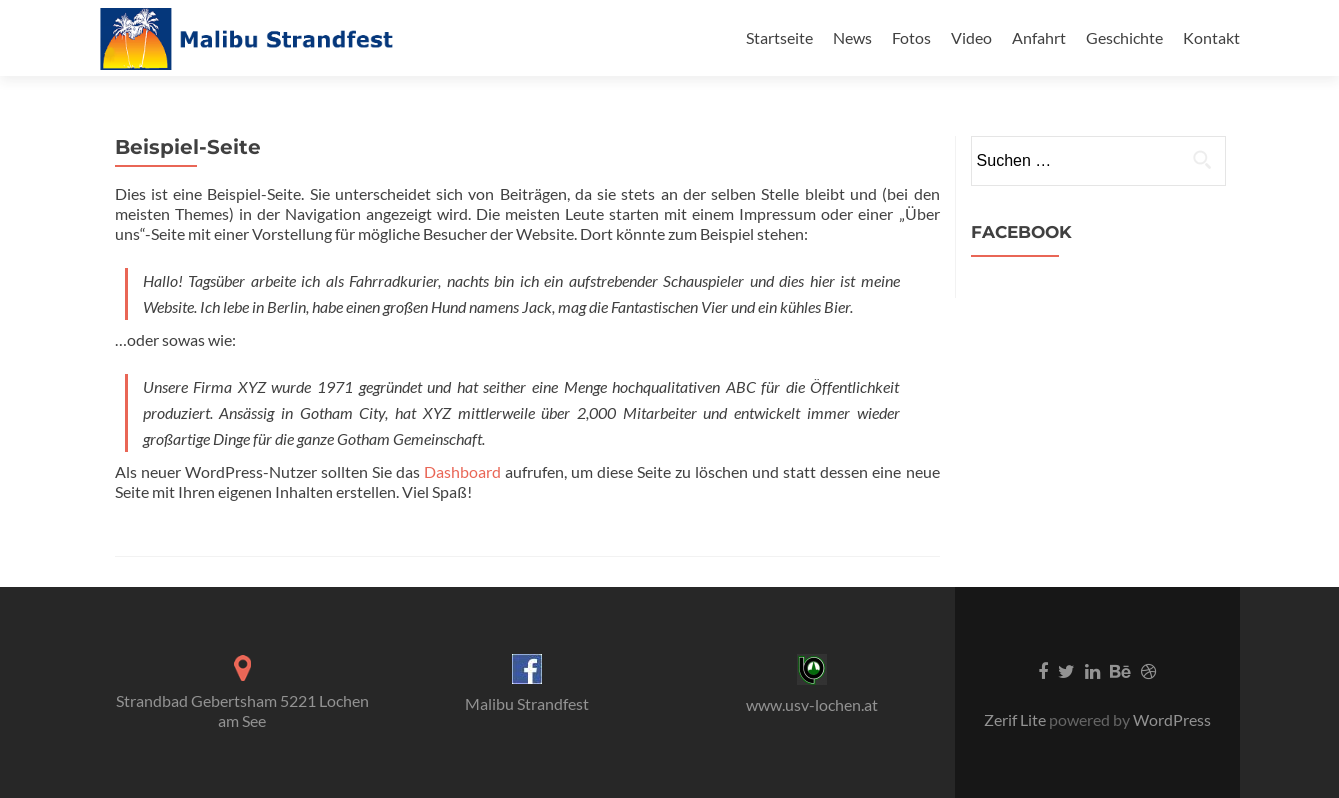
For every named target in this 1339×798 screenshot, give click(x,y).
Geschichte (1124, 37)
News (852, 37)
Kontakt (1211, 37)
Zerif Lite (1016, 719)
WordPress (1170, 719)
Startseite (779, 37)
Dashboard (462, 471)
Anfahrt (1039, 37)
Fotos (911, 37)
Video (971, 37)
